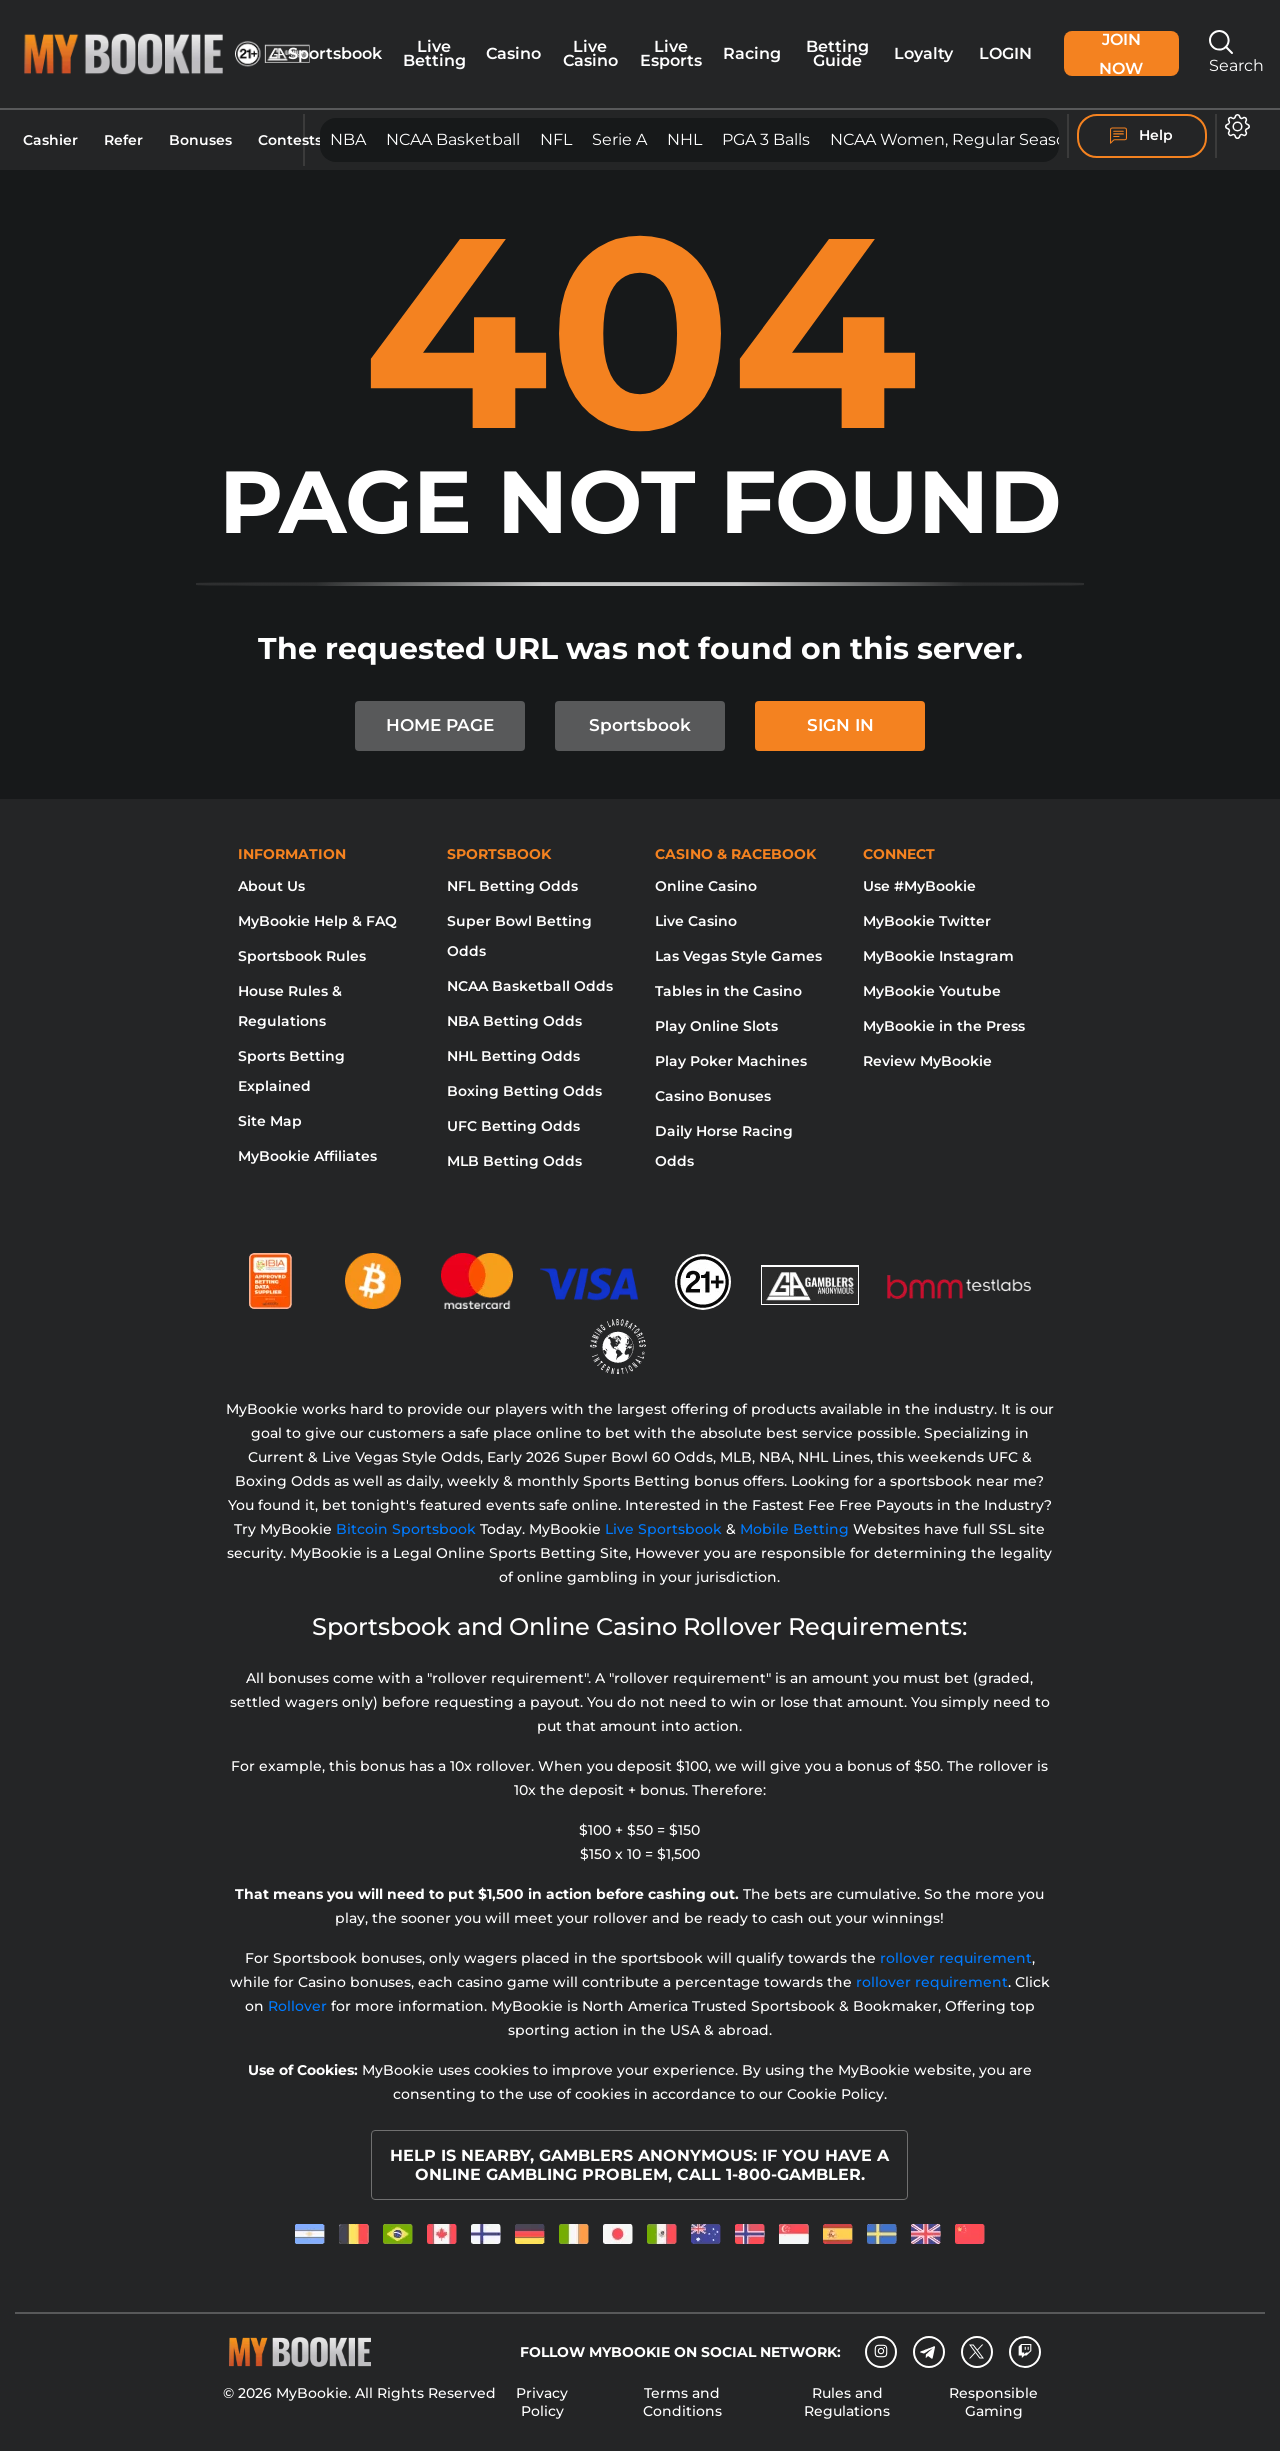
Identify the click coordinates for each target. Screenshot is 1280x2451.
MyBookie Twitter (927, 921)
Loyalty (923, 53)
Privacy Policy (542, 2402)
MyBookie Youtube (932, 991)
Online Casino (706, 886)
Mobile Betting (794, 1529)
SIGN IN (840, 725)
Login (1005, 53)
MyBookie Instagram (938, 956)
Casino (513, 53)
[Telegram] (928, 2352)
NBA (348, 139)
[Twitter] (976, 2351)
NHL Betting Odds (513, 1056)
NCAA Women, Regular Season (953, 139)
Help (1141, 136)
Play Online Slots (716, 1026)
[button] (1237, 126)
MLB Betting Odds (514, 1161)
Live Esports (671, 53)
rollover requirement (956, 1958)
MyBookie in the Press (944, 1026)
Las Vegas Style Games (738, 956)
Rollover (297, 2006)
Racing (752, 53)
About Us (271, 886)
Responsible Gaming (993, 2402)
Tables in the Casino (728, 991)
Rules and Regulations (847, 2402)
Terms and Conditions (682, 2402)
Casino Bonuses (713, 1096)
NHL (684, 139)
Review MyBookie (927, 1061)
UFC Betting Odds (513, 1126)
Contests (290, 140)
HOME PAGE (440, 725)
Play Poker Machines (731, 1061)
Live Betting (434, 53)
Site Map (270, 1121)
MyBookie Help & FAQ (317, 921)
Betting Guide (837, 53)
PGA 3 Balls (766, 139)
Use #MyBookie (919, 886)
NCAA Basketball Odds (530, 986)
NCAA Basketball (453, 139)
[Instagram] (881, 2352)
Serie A (619, 139)
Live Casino (590, 53)
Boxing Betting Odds (524, 1091)
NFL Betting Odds (512, 886)
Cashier (50, 140)
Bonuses (200, 140)
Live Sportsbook (663, 1529)
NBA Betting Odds (514, 1021)
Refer (123, 140)
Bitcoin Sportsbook (406, 1529)
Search (1236, 52)
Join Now (1121, 53)
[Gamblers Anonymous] (811, 1273)
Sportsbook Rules (302, 956)
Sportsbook (335, 53)
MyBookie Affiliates (307, 1156)
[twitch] (1025, 2352)
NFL (556, 139)
